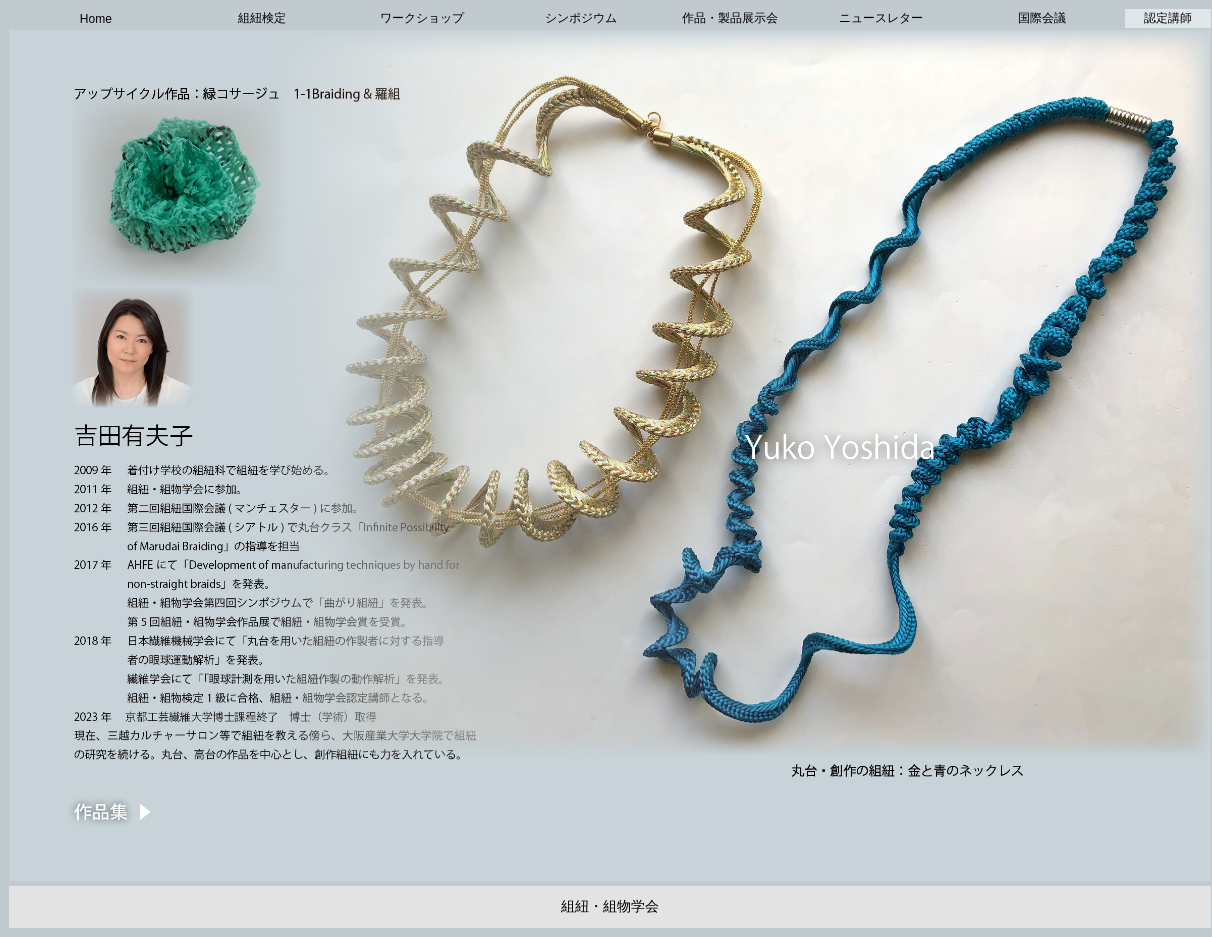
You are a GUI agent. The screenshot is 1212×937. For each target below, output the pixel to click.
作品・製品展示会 (730, 18)
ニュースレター (881, 18)
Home (96, 19)
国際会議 (1042, 18)
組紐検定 (262, 18)
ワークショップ (422, 18)
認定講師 (1168, 18)
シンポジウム (581, 18)
